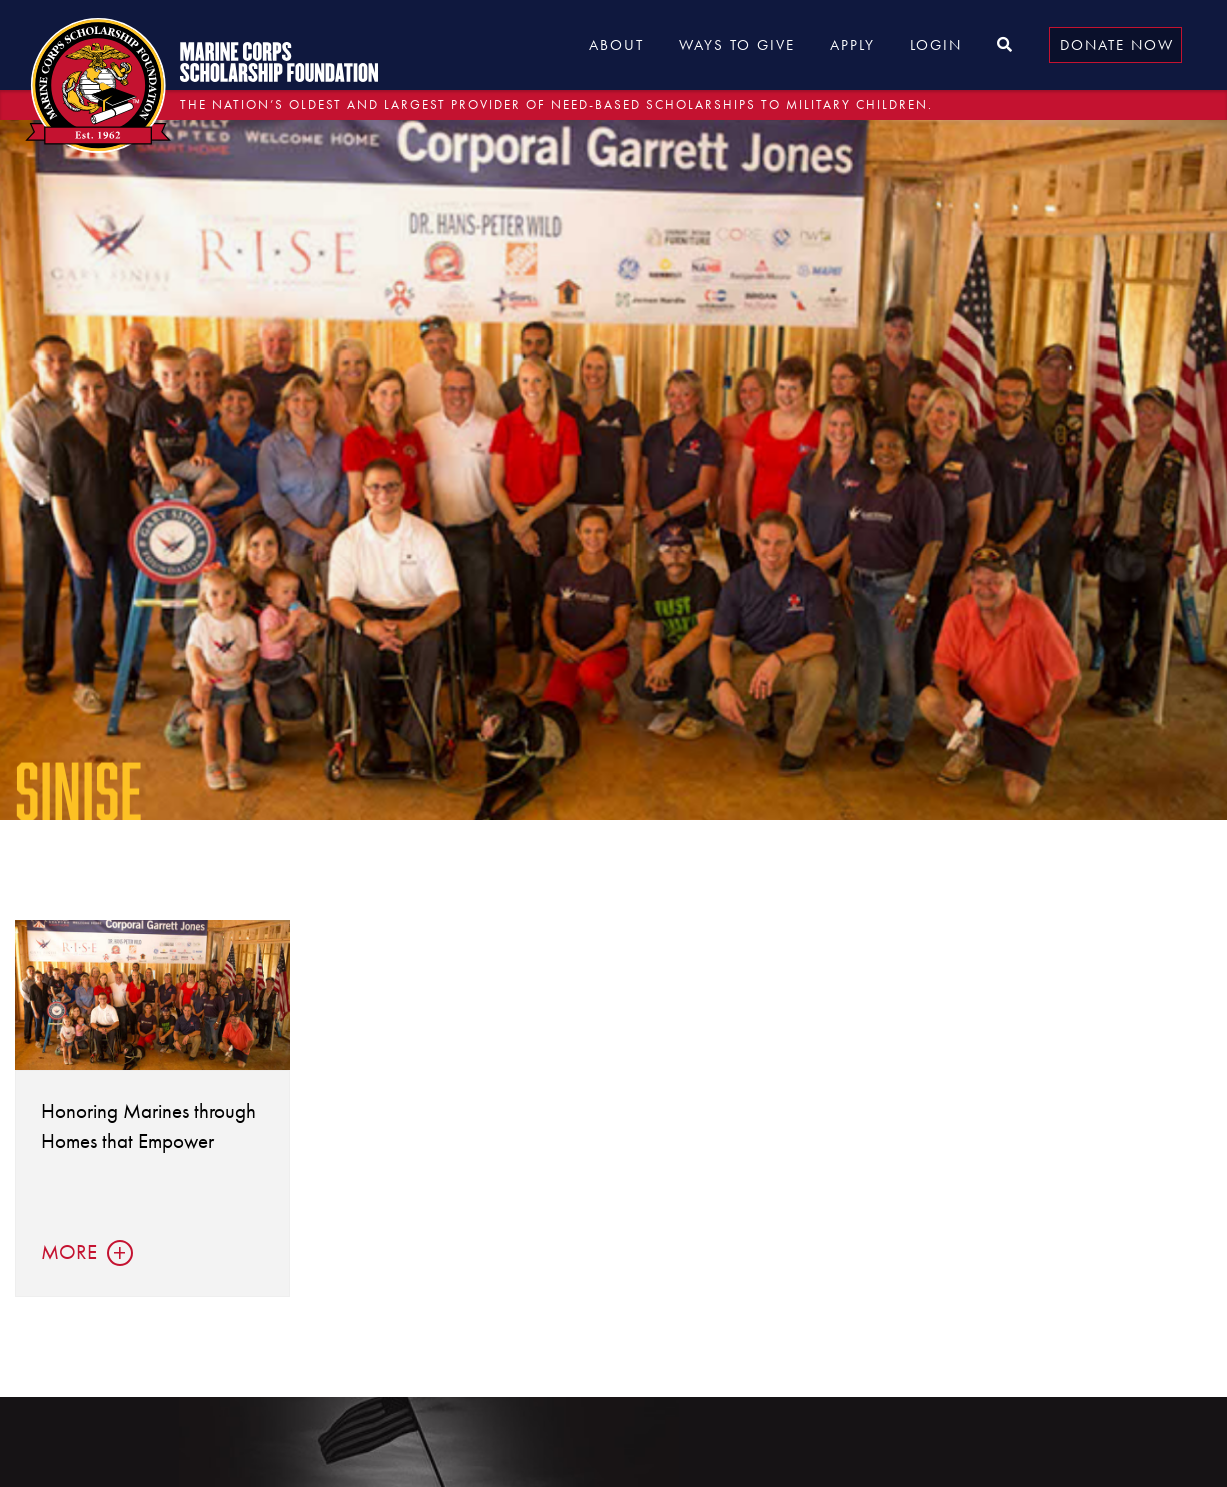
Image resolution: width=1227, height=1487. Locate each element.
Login (936, 45)
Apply (852, 45)
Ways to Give (737, 45)
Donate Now (1117, 45)
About (616, 45)
